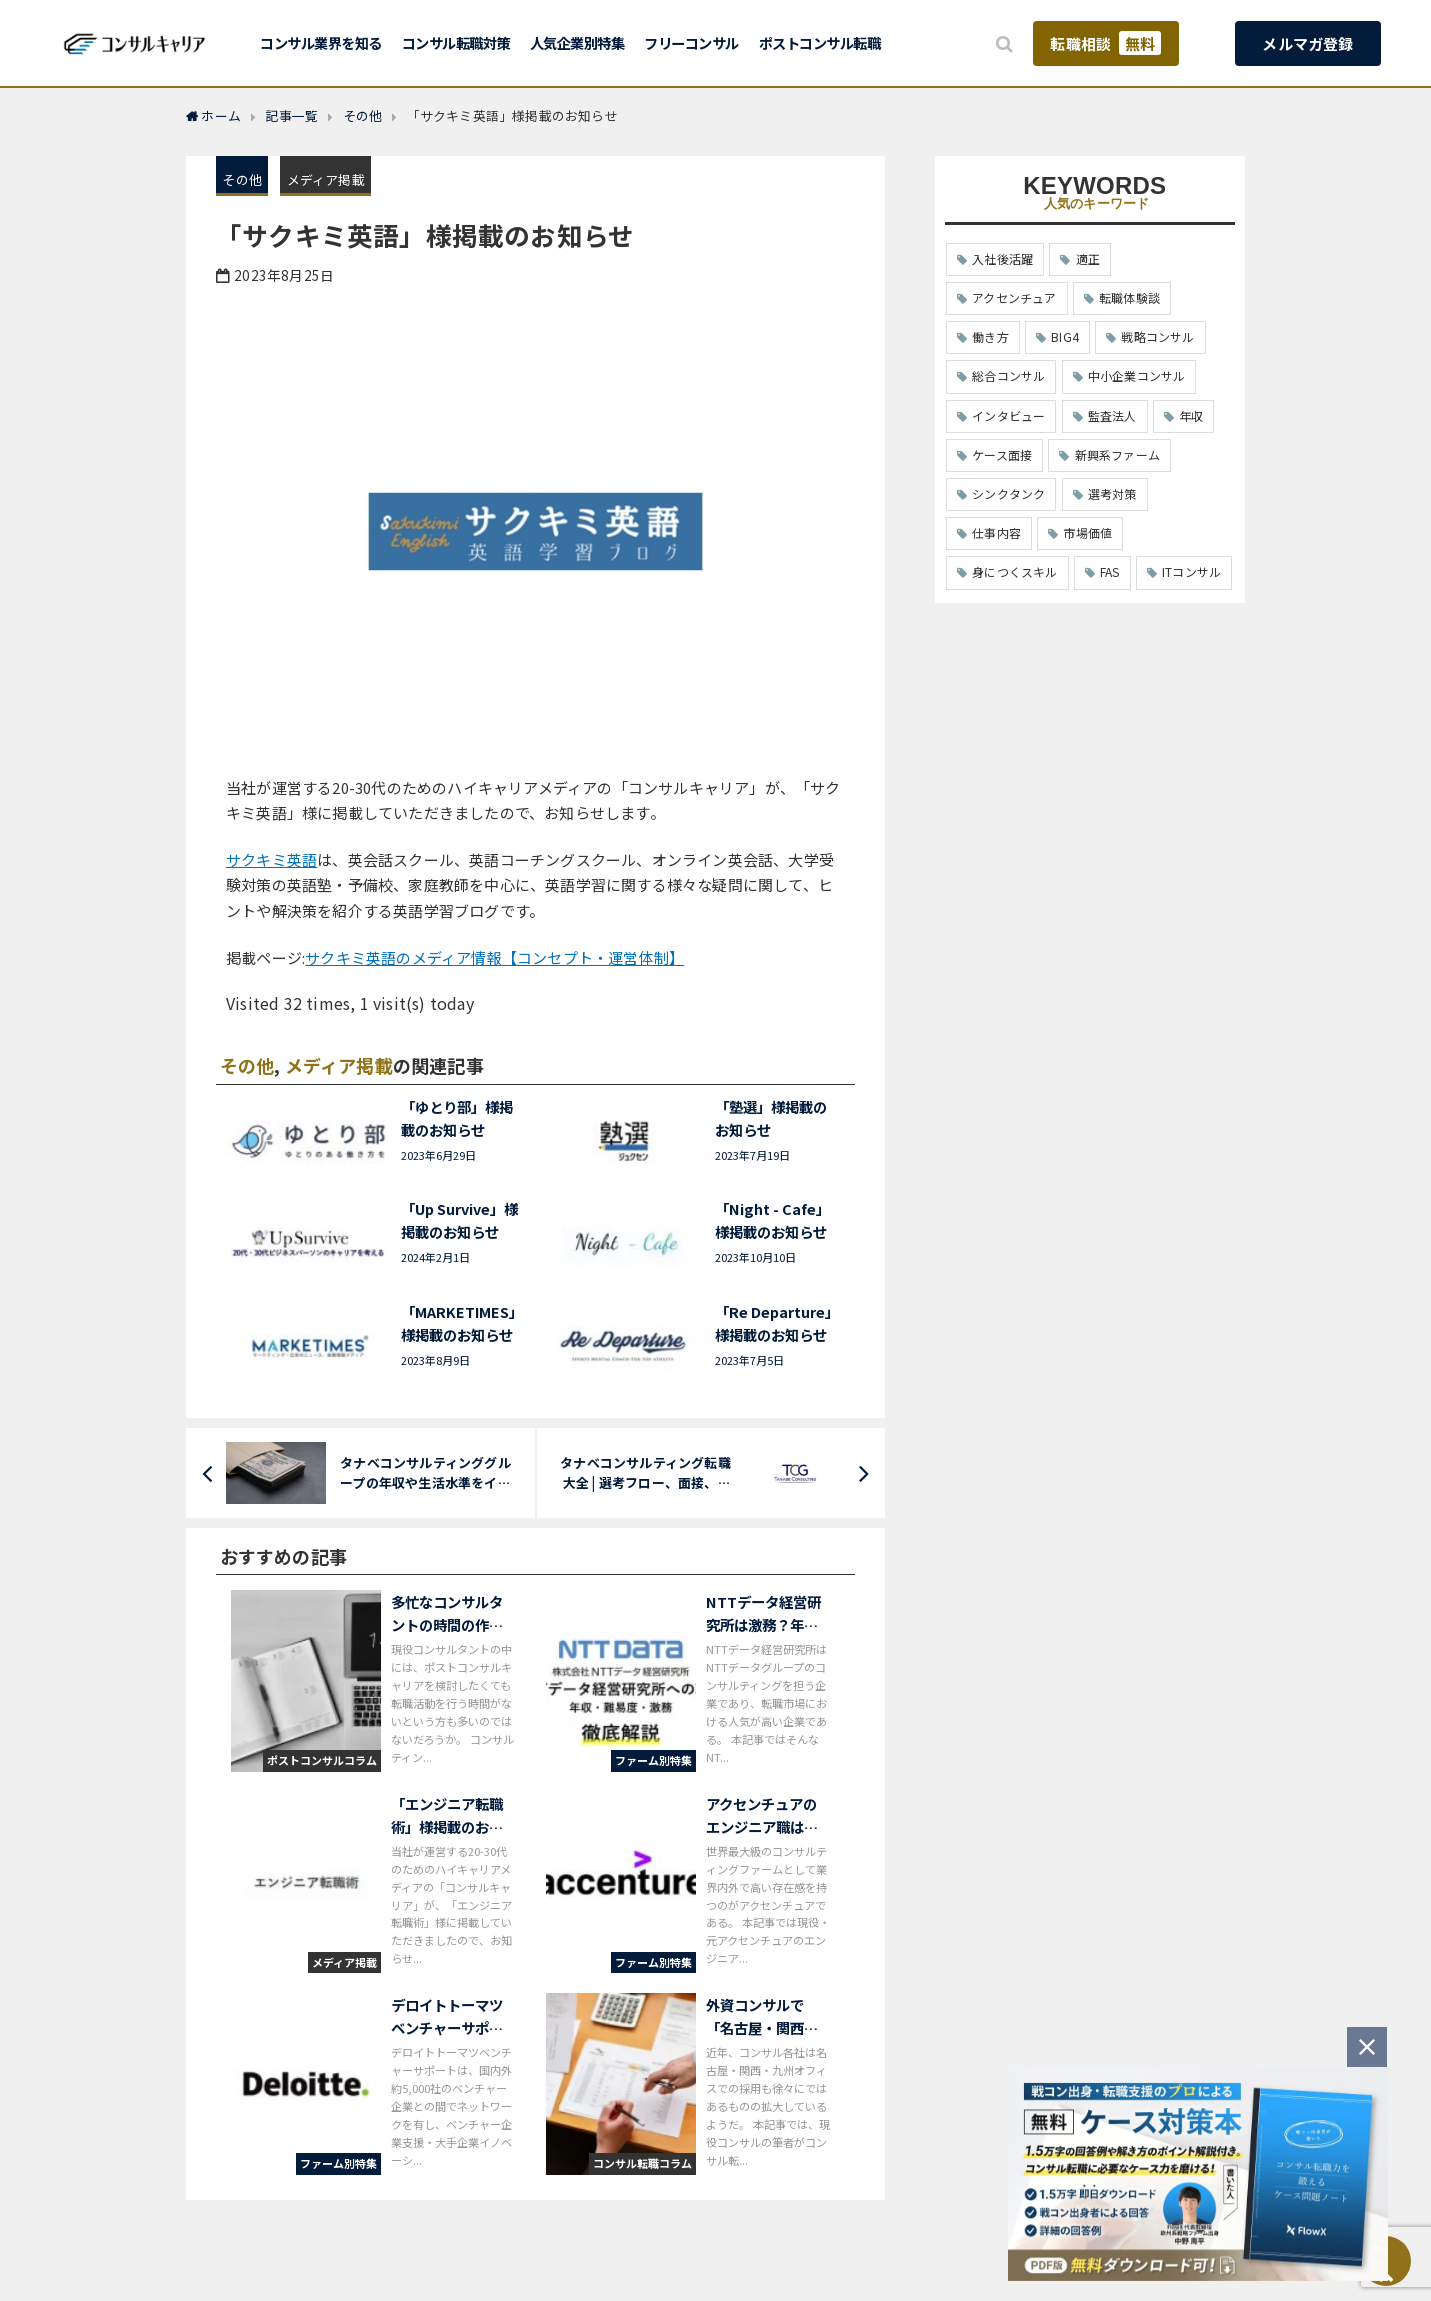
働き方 (990, 336)
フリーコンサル (691, 42)
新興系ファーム (1117, 454)
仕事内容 (996, 532)
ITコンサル (1191, 571)
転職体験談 (1129, 297)
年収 (1191, 415)
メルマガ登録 (1307, 43)
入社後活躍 (1002, 258)
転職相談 (1105, 43)
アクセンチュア (1014, 297)
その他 (242, 179)
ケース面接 (1002, 454)
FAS (1110, 571)
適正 (1088, 258)
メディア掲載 (326, 179)
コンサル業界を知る (321, 42)
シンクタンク (1008, 493)
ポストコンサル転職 (820, 42)
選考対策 (1112, 493)
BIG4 (1065, 336)
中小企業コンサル (1137, 375)
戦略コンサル (1157, 336)
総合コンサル (1008, 375)
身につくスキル (1014, 571)
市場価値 (1087, 532)
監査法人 (1112, 415)
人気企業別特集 (577, 42)
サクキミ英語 (271, 859)
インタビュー (1008, 415)
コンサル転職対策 (456, 42)
